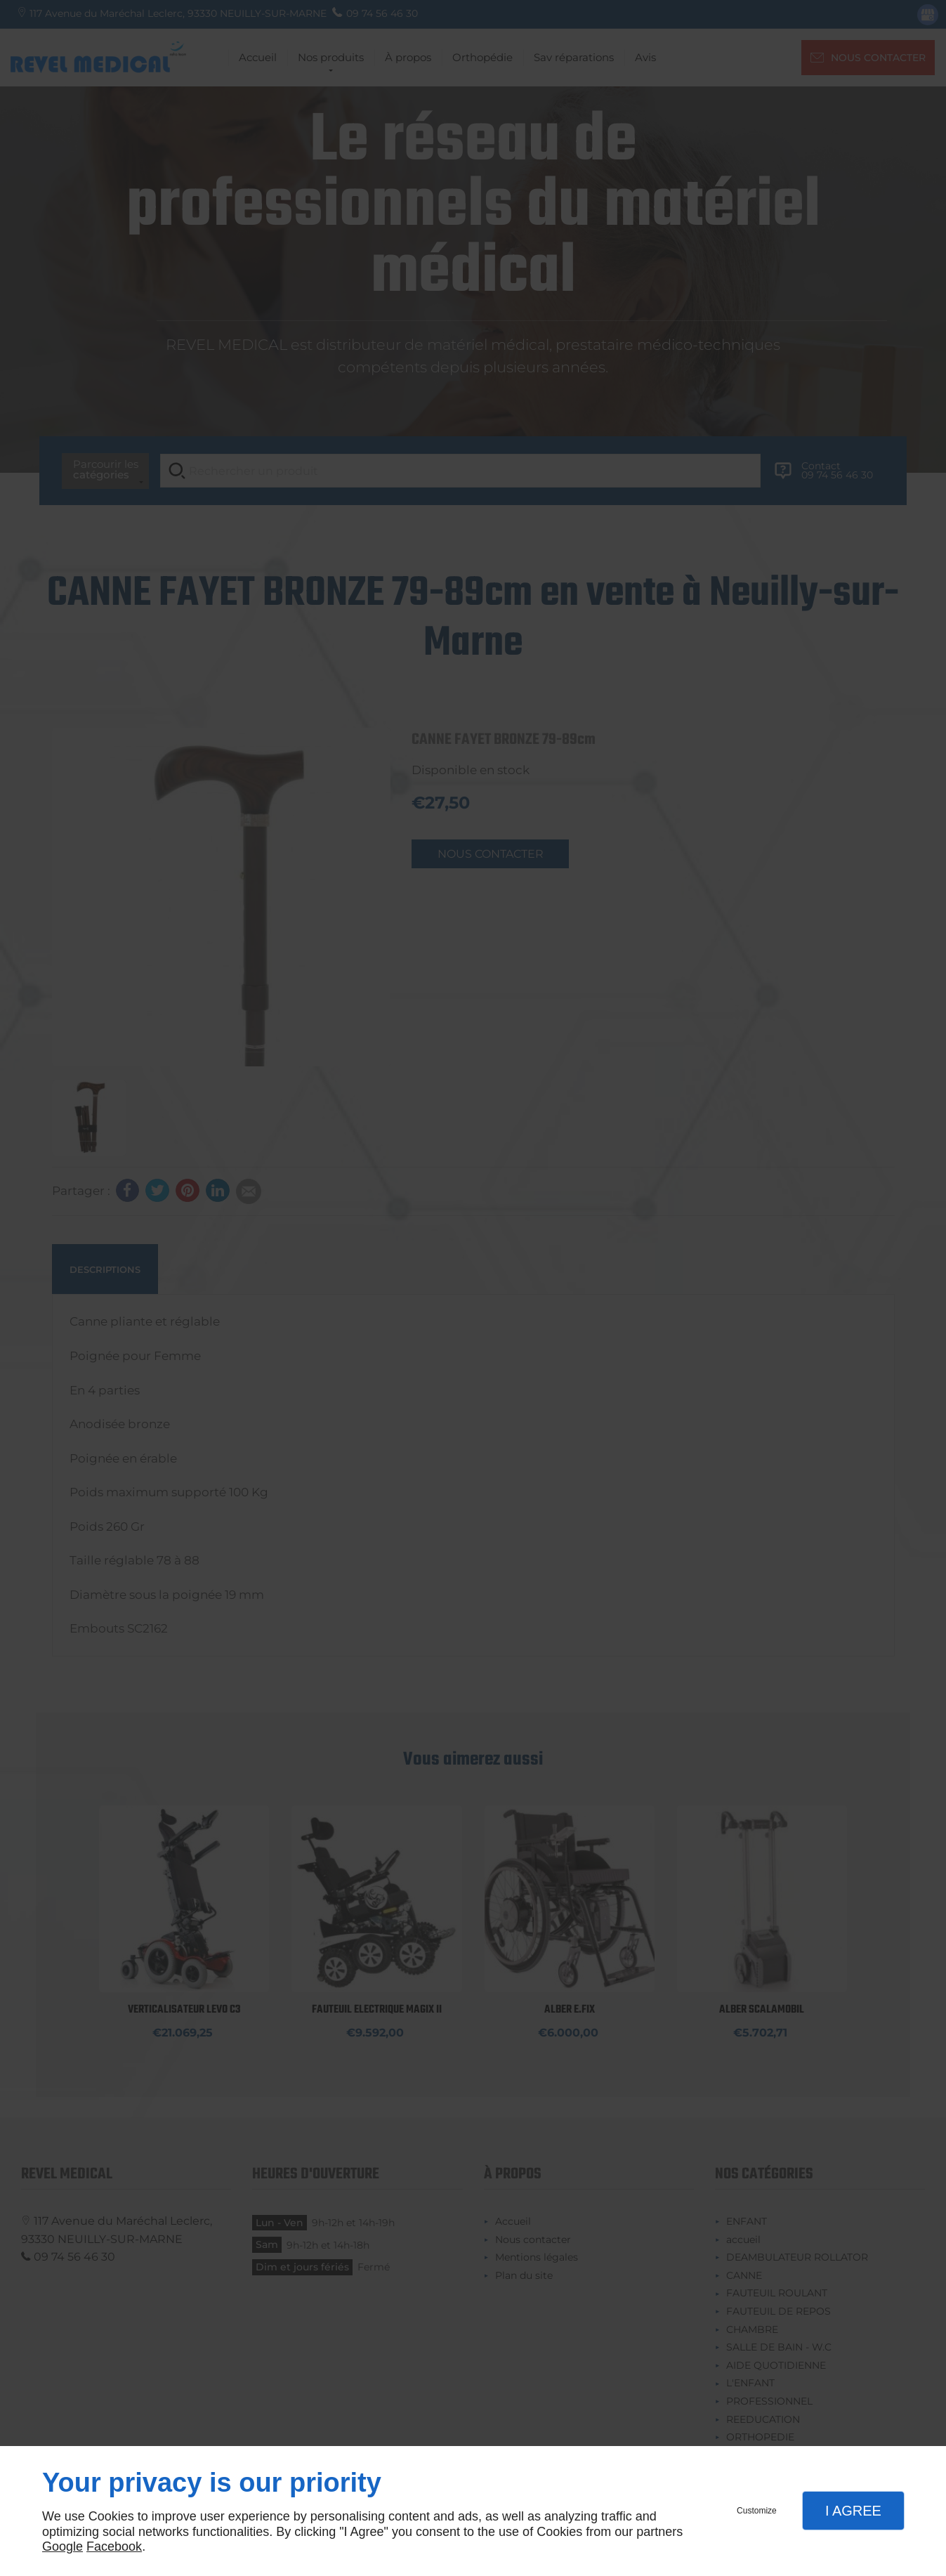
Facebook (114, 2546)
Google (62, 2546)
